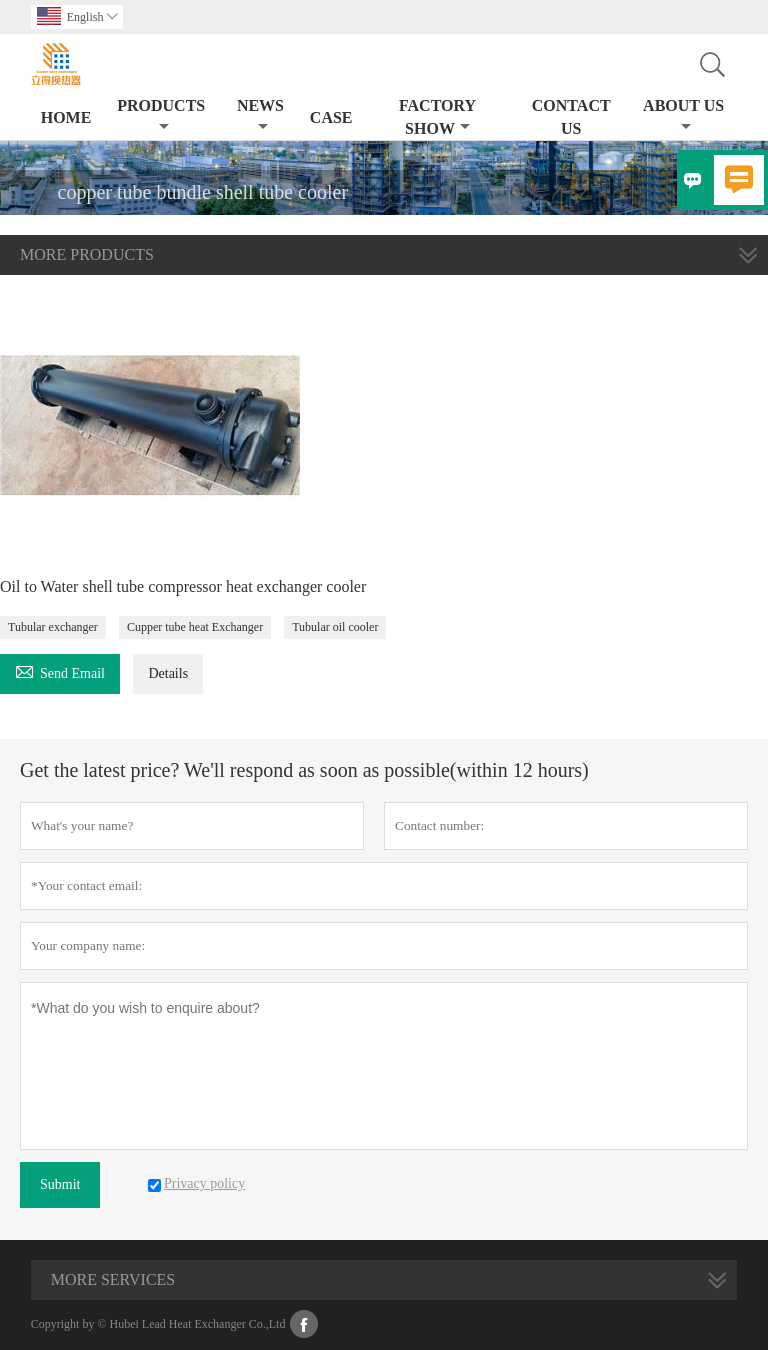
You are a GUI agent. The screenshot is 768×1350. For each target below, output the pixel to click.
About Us (683, 115)
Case (331, 117)
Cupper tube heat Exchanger (195, 627)
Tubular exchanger (53, 627)
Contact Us (571, 117)
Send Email (60, 670)
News (260, 115)
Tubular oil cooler (335, 627)
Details (168, 673)
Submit (60, 1184)
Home (66, 117)
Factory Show (437, 117)
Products (161, 115)
